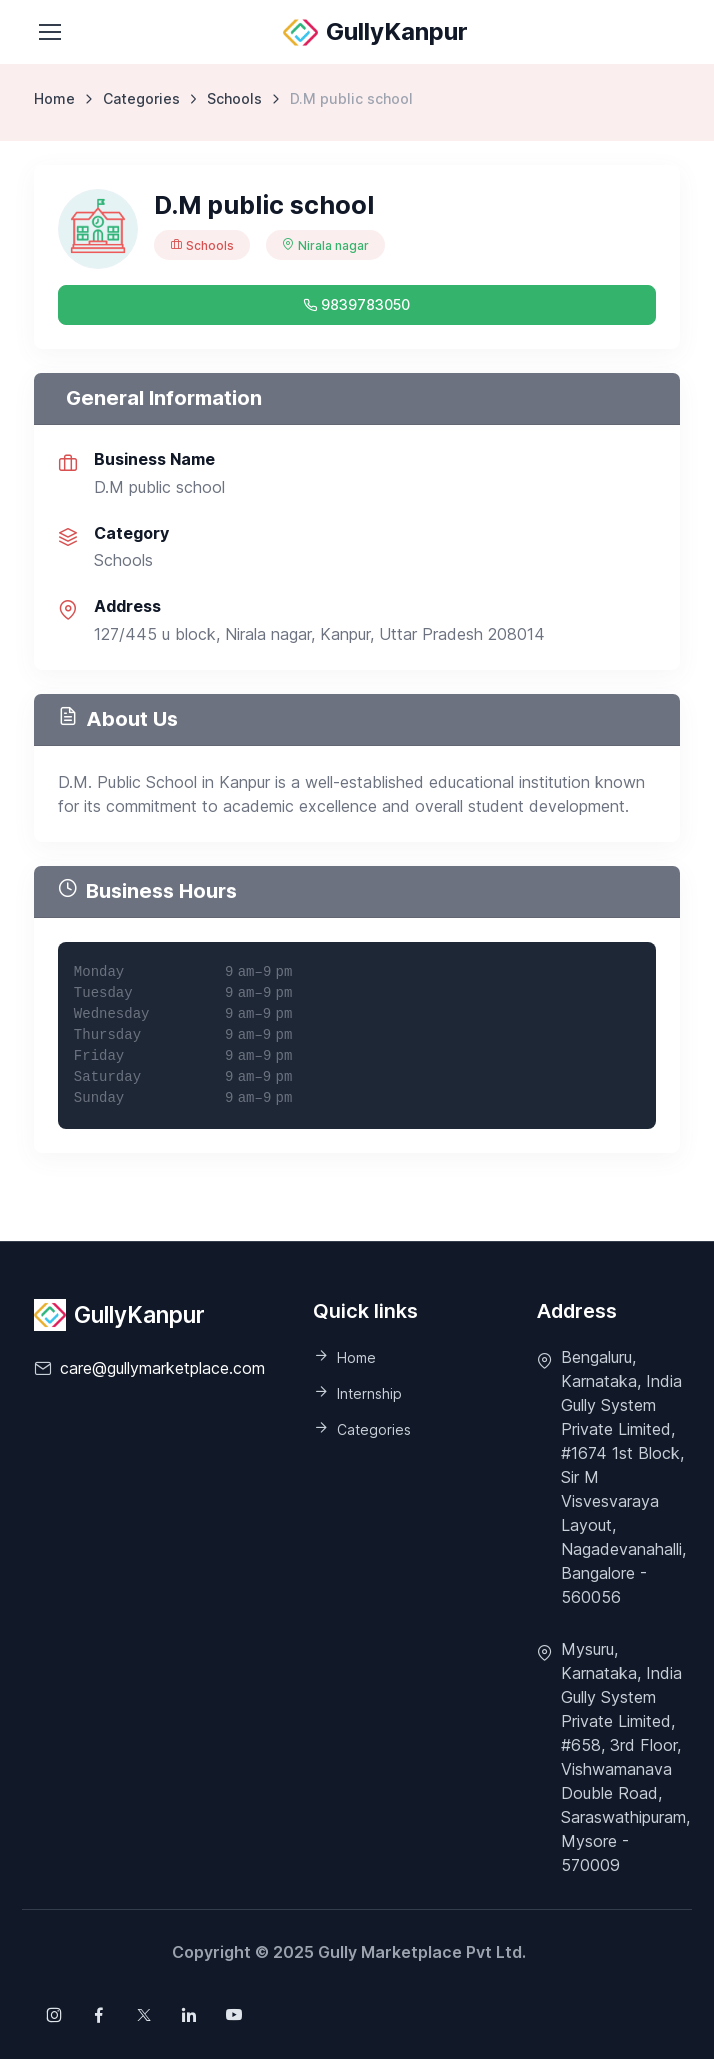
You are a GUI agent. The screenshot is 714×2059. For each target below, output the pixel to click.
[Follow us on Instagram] (54, 2015)
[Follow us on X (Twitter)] (144, 2015)
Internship (369, 1393)
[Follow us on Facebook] (99, 2015)
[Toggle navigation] (49, 32)
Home (54, 98)
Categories (141, 98)
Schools (234, 98)
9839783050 (356, 304)
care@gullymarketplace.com (162, 1368)
